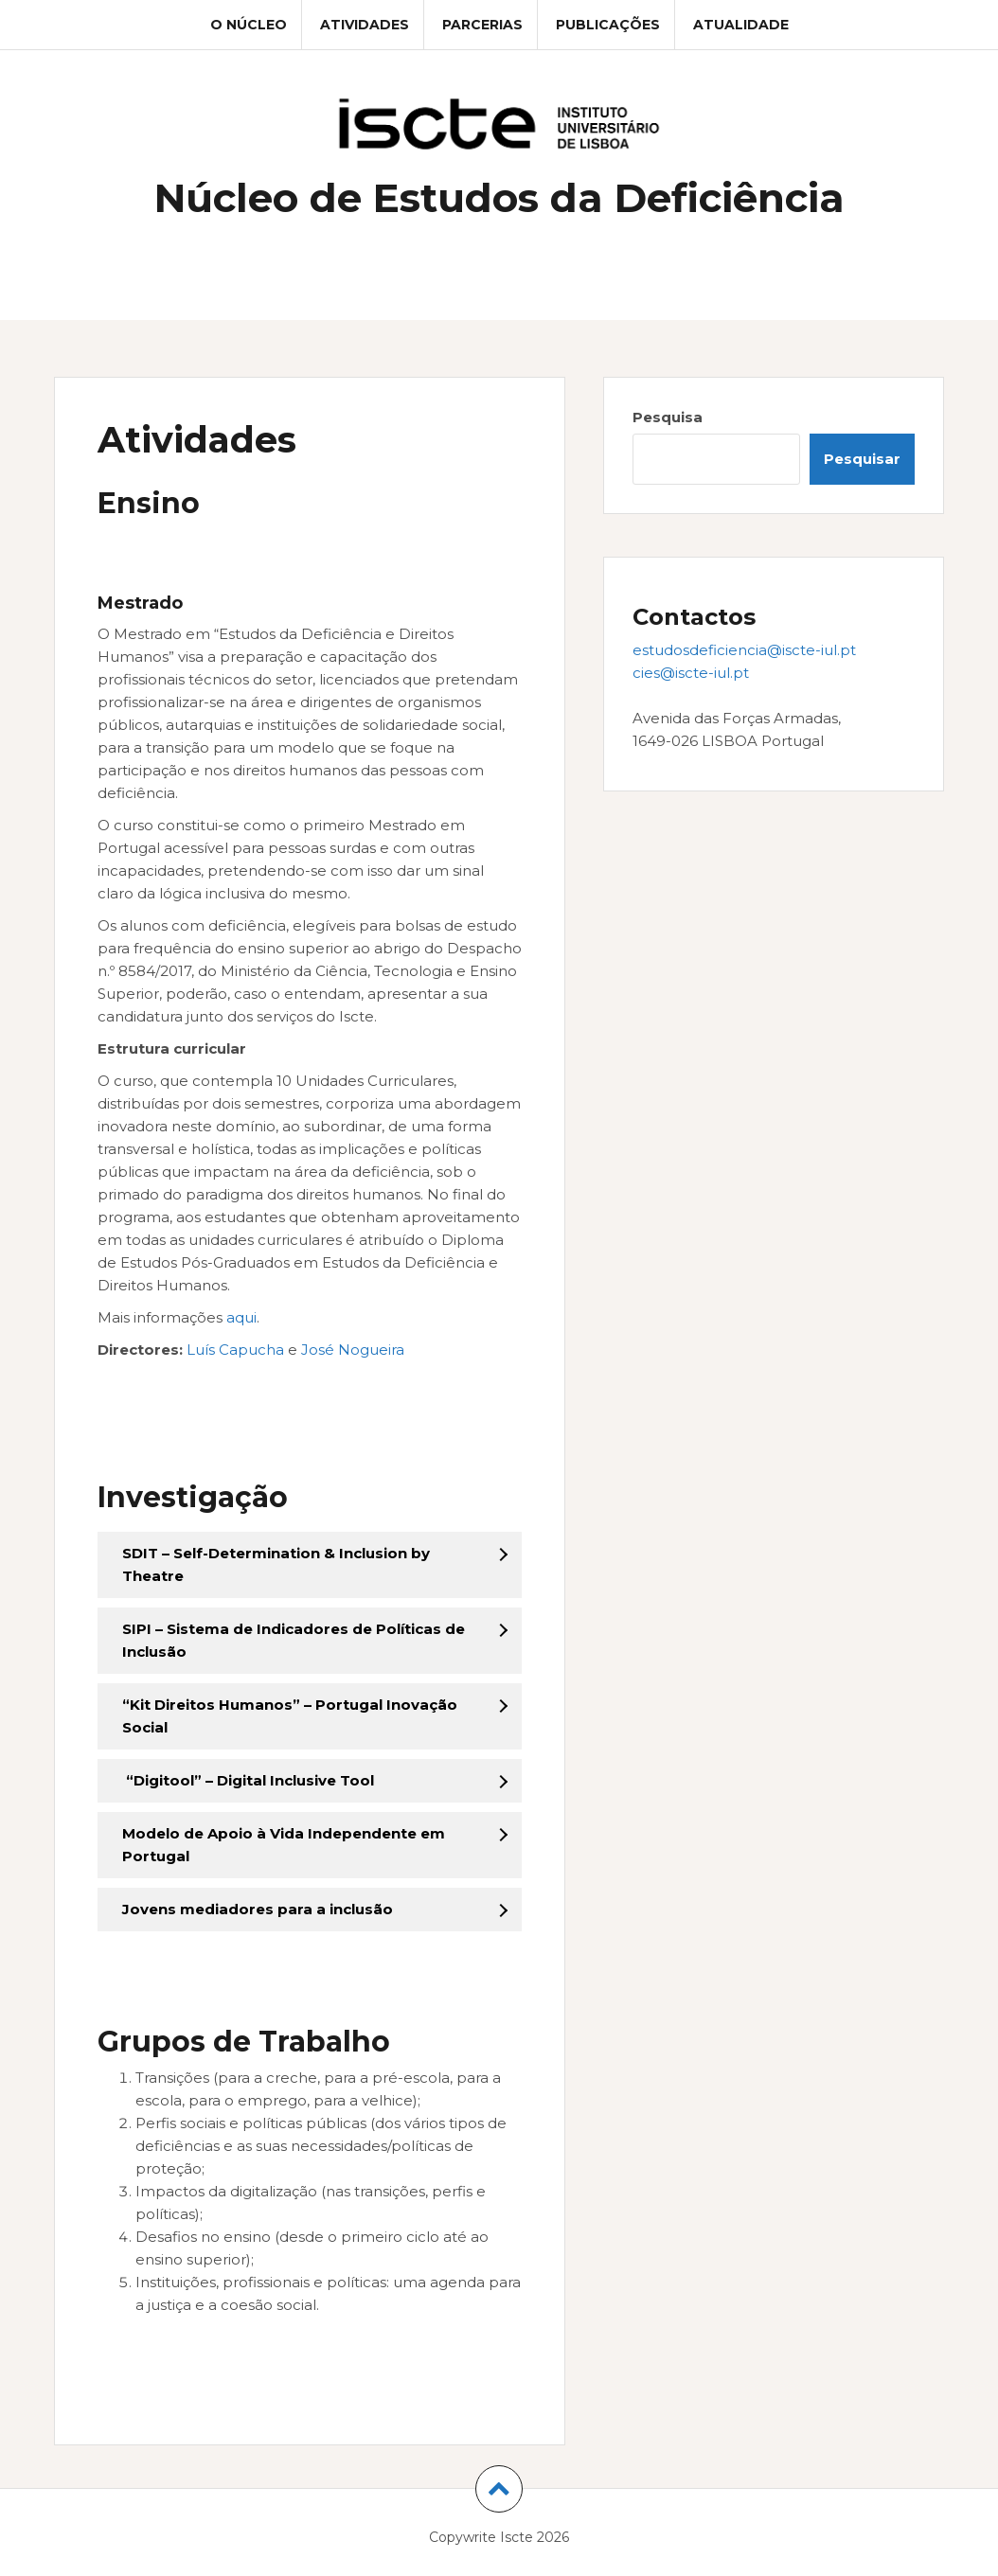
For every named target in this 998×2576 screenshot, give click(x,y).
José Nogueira (352, 1350)
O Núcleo (248, 24)
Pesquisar (862, 459)
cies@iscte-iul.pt (691, 673)
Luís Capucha (235, 1350)
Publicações (608, 24)
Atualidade (741, 24)
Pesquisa (668, 417)
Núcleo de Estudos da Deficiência (499, 197)
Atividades (364, 24)
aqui (241, 1317)
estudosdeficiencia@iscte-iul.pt (744, 650)
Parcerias (482, 24)
